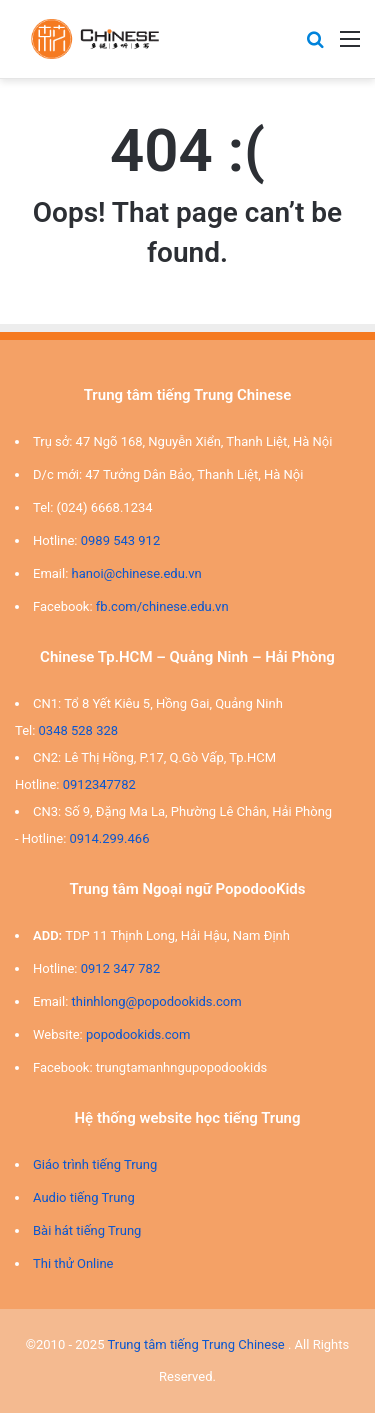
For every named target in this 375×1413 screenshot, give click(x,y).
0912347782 (99, 784)
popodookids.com (138, 1034)
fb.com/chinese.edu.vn (162, 606)
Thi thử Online (73, 1263)
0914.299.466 (110, 838)
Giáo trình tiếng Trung (95, 1164)
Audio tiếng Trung (84, 1197)
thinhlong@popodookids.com (157, 1001)
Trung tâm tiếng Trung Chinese (195, 1344)
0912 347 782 (121, 968)
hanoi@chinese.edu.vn (137, 573)
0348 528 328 (79, 730)
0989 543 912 (121, 540)
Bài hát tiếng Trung (87, 1230)
